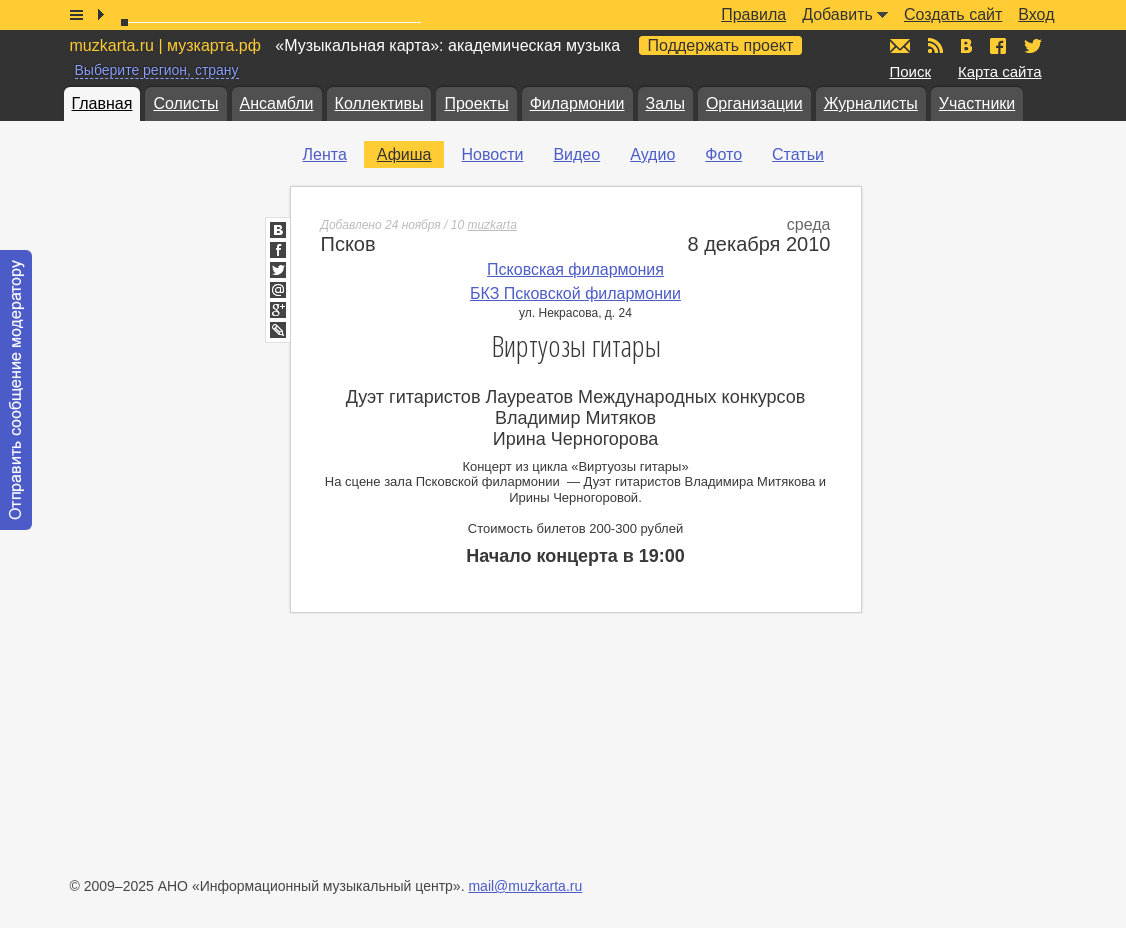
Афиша (404, 154)
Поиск (911, 71)
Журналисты (871, 103)
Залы (665, 103)
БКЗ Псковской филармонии (575, 293)
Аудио (652, 154)
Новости (492, 154)
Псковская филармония (575, 269)
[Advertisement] (1006, 441)
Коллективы (379, 103)
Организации (754, 103)
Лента (325, 154)
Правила (753, 14)
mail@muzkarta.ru (525, 886)
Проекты (476, 103)
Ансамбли (277, 103)
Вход (1036, 14)
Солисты (185, 103)
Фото (723, 154)
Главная (102, 103)
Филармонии (577, 103)
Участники (977, 103)
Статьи (798, 154)
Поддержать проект (721, 45)
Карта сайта (1000, 71)
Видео (576, 154)
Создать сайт (953, 14)
